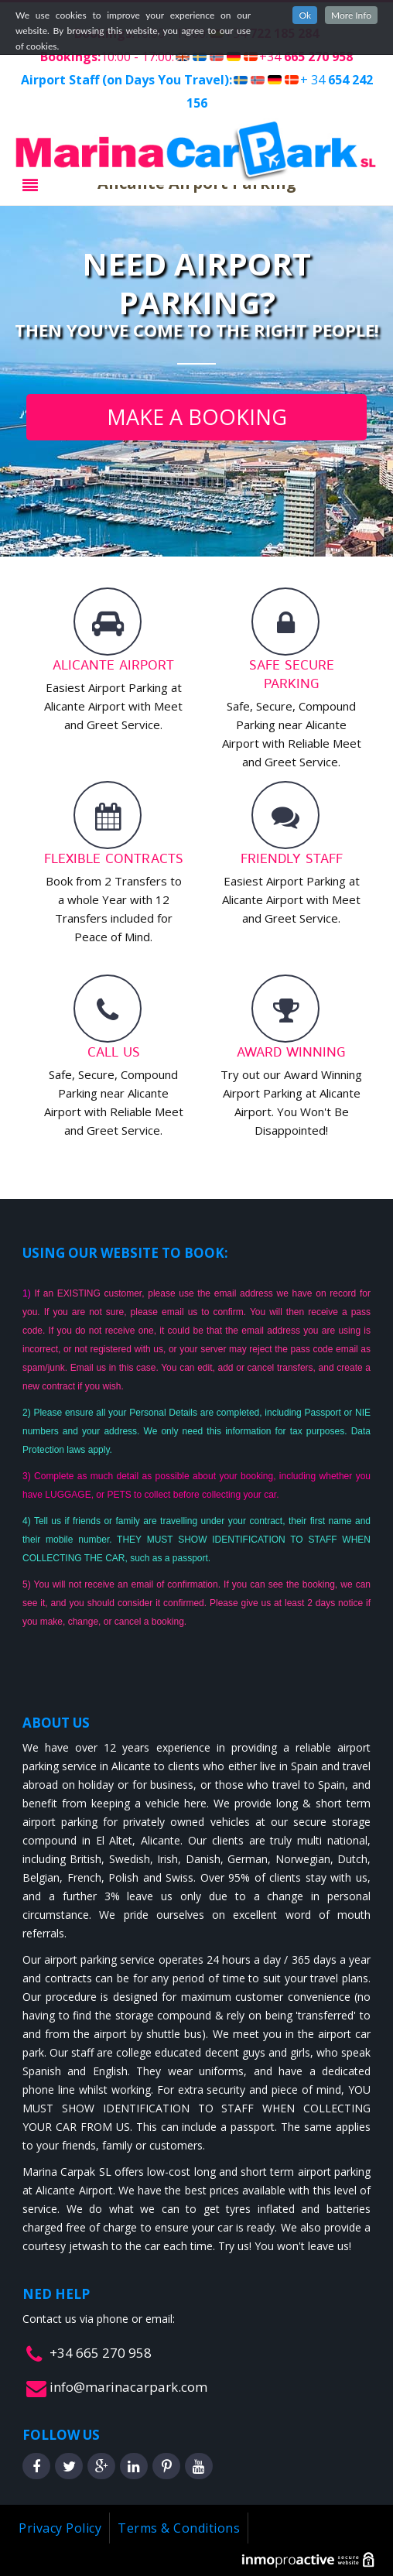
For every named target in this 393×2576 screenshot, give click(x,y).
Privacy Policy (60, 2528)
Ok (305, 15)
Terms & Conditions (179, 2528)
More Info (351, 15)
